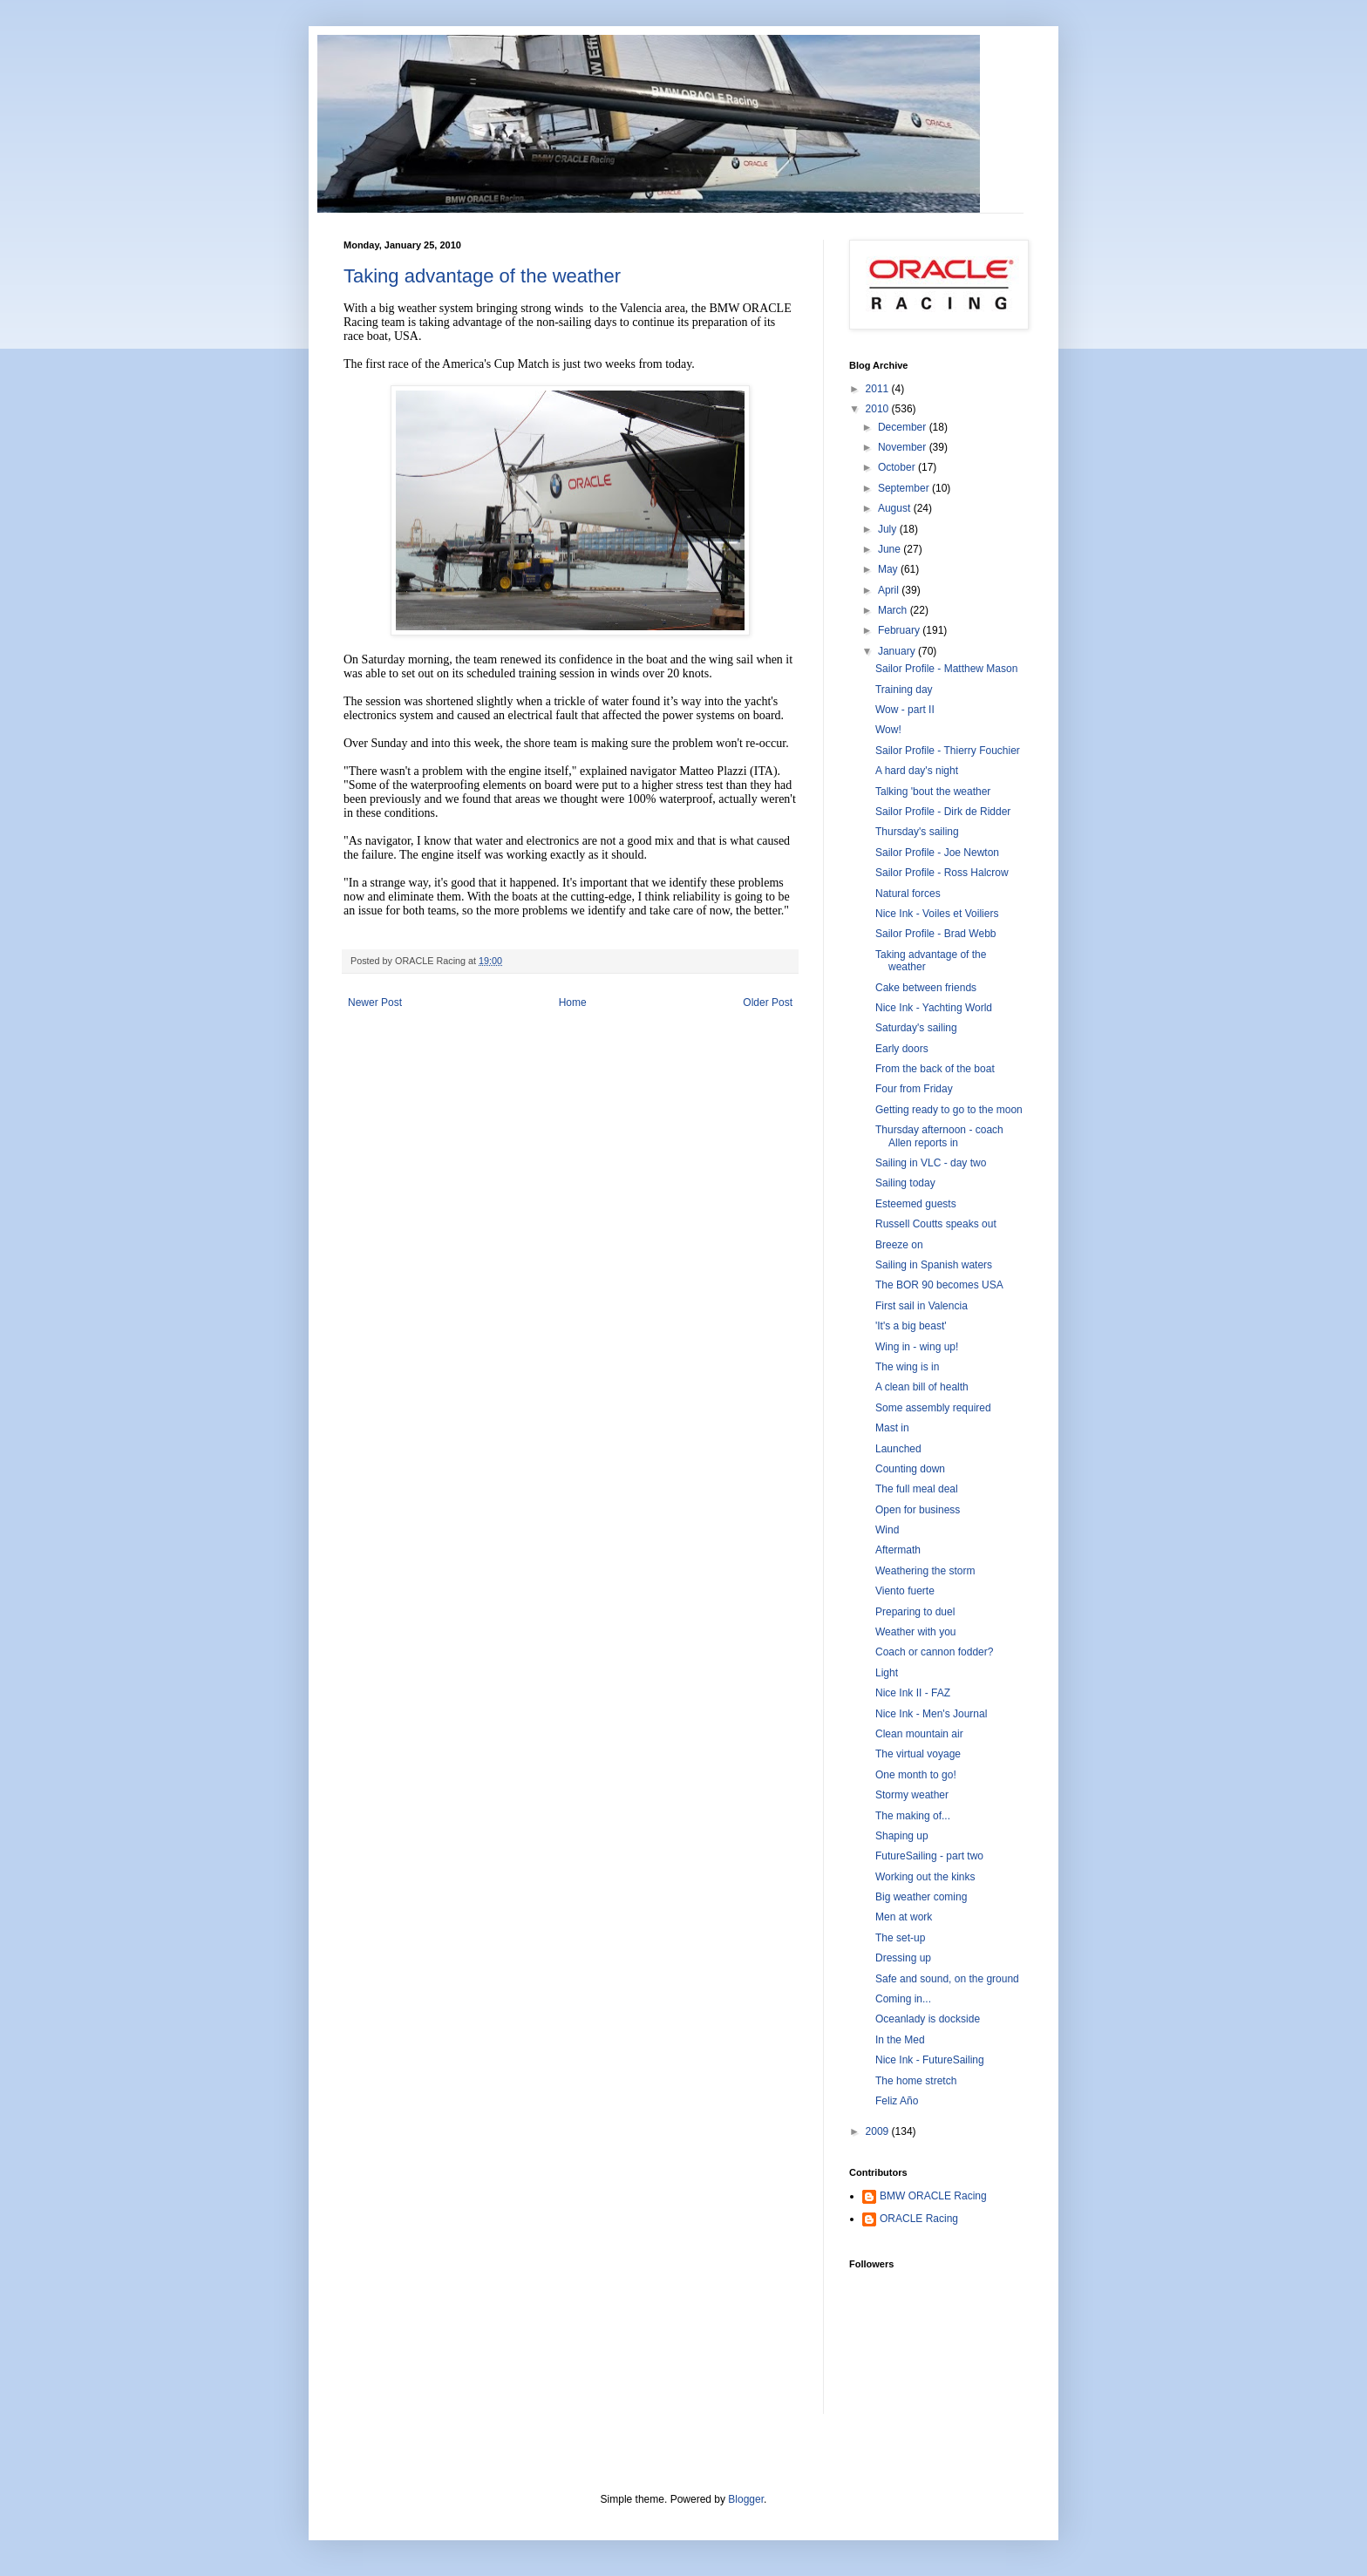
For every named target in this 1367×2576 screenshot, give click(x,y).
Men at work (903, 1917)
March (894, 610)
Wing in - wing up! (916, 1347)
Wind (887, 1530)
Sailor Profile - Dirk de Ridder (942, 811)
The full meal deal (916, 1489)
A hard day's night (916, 771)
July (889, 529)
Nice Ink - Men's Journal (931, 1714)
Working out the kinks (925, 1877)
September (905, 488)
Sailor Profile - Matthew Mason (946, 669)
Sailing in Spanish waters (933, 1265)
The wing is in (907, 1367)
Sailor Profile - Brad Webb (935, 934)
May (889, 569)
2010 (879, 409)
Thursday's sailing (917, 832)
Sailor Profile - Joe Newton (937, 852)
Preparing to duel (915, 1612)
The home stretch (915, 2081)
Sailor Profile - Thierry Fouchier (947, 750)
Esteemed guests (915, 1204)
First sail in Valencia (921, 1306)
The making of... (912, 1816)
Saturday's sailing (916, 1028)
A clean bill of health (922, 1387)
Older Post (767, 1002)
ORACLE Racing (919, 2218)
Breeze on (899, 1245)
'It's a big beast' (911, 1326)
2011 (879, 389)
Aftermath (898, 1550)
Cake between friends (925, 988)
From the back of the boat (935, 1069)
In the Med (900, 2040)
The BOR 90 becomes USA (939, 1285)
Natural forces (908, 893)
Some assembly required (933, 1408)
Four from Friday (914, 1089)
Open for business (917, 1510)
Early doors (901, 1049)
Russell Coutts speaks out (935, 1224)
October (898, 467)
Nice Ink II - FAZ (912, 1693)
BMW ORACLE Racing (933, 2196)
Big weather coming (921, 1897)
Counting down (910, 1469)
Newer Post (375, 1002)
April (889, 590)
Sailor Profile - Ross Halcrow (942, 873)
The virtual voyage (918, 1754)
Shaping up (901, 1836)
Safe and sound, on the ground (947, 1979)
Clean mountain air (919, 1734)
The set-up (900, 1938)
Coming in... (903, 1999)
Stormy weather (912, 1795)
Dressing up (903, 1958)
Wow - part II (905, 709)
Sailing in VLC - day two (930, 1163)
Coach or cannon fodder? (934, 1652)
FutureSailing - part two (929, 1856)
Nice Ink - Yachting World (933, 1008)
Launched (898, 1449)
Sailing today (905, 1183)
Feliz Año (896, 2101)
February (900, 630)
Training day (904, 689)
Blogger (746, 2499)
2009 (879, 2131)
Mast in (892, 1428)
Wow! (888, 730)
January (898, 651)
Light (886, 1673)
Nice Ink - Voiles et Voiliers (936, 913)
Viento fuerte (905, 1591)
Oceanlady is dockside (927, 2019)
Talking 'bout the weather (932, 791)
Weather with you (915, 1632)
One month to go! (915, 1775)
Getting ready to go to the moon (949, 1110)
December (903, 427)
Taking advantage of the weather (482, 276)
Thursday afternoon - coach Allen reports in (939, 1136)
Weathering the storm (925, 1571)
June (890, 549)
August (896, 508)
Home (573, 1002)
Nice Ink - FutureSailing (929, 2060)
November (903, 447)
